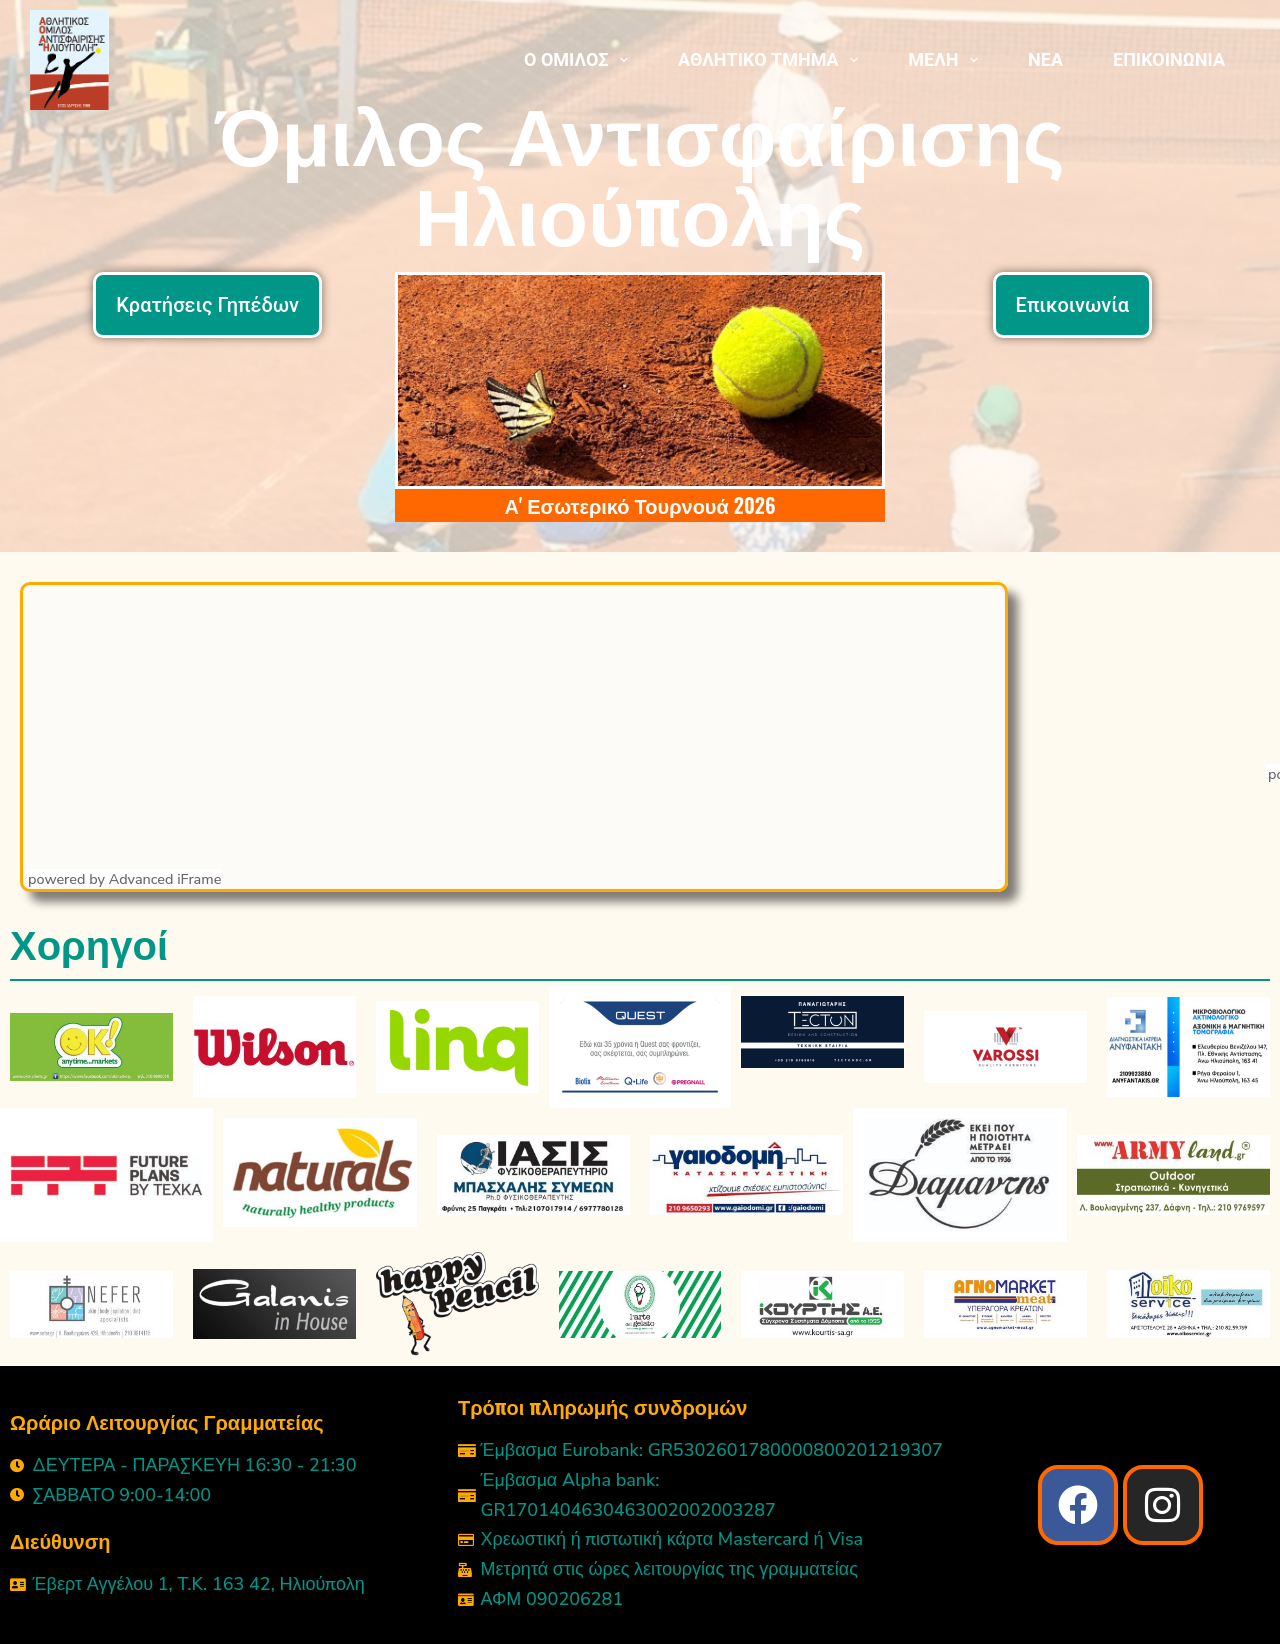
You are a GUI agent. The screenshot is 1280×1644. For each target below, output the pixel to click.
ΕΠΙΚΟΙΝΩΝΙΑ (1169, 59)
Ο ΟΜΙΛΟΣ (580, 60)
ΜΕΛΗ (947, 60)
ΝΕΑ (1045, 59)
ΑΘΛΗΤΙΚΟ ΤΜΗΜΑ (772, 60)
